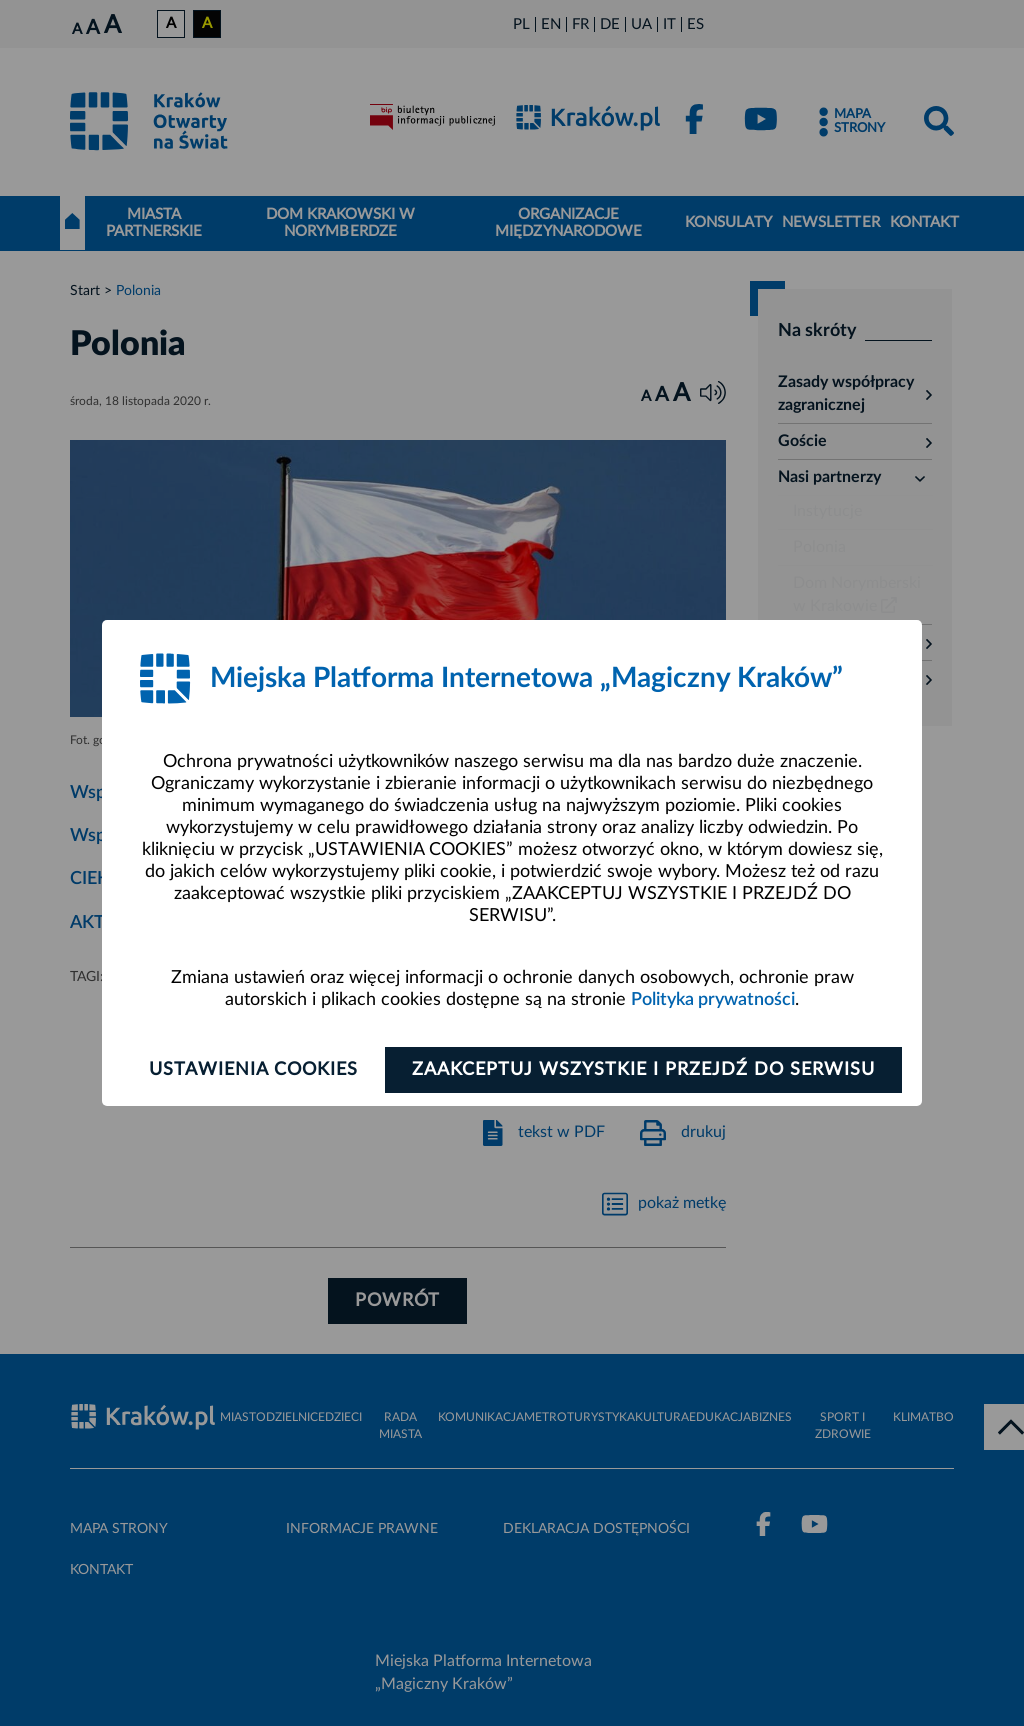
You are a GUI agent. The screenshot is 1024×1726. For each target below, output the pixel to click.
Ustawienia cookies (253, 1070)
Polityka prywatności (713, 1000)
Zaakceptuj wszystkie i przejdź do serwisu (643, 1070)
